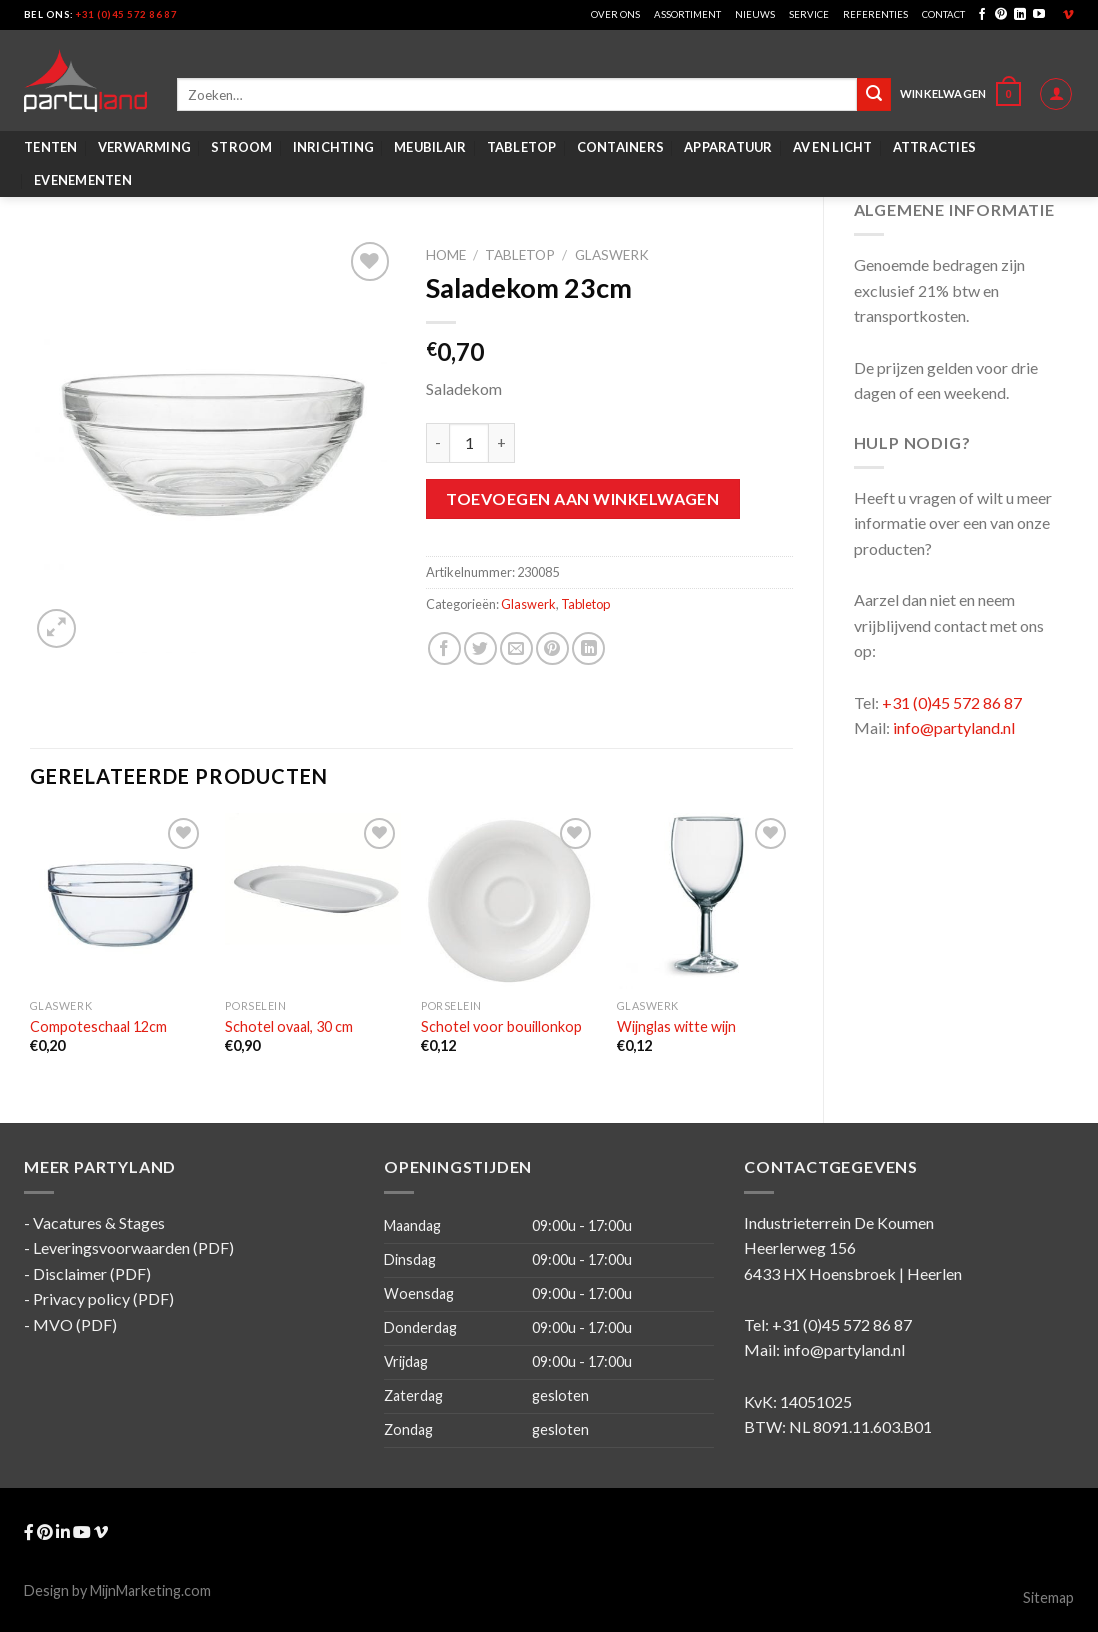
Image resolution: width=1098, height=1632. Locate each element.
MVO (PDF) (75, 1324)
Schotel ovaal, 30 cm (289, 1026)
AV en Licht (833, 147)
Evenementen (83, 180)
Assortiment (687, 14)
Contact (943, 14)
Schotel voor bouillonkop (501, 1026)
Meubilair (430, 147)
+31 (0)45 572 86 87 (126, 14)
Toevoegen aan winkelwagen (582, 498)
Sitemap (1048, 1597)
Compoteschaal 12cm (98, 1026)
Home (446, 255)
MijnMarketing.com (150, 1590)
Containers (621, 147)
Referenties (875, 14)
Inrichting (334, 147)
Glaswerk (612, 255)
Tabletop (522, 147)
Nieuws (755, 14)
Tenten (51, 147)
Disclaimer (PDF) (92, 1273)
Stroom (242, 147)
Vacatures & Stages (99, 1222)
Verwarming (145, 147)
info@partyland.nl (954, 727)
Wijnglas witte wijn (676, 1026)
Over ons (615, 14)
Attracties (935, 147)
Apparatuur (728, 147)
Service (809, 14)
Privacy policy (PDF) (103, 1298)
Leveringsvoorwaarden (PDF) (133, 1247)
